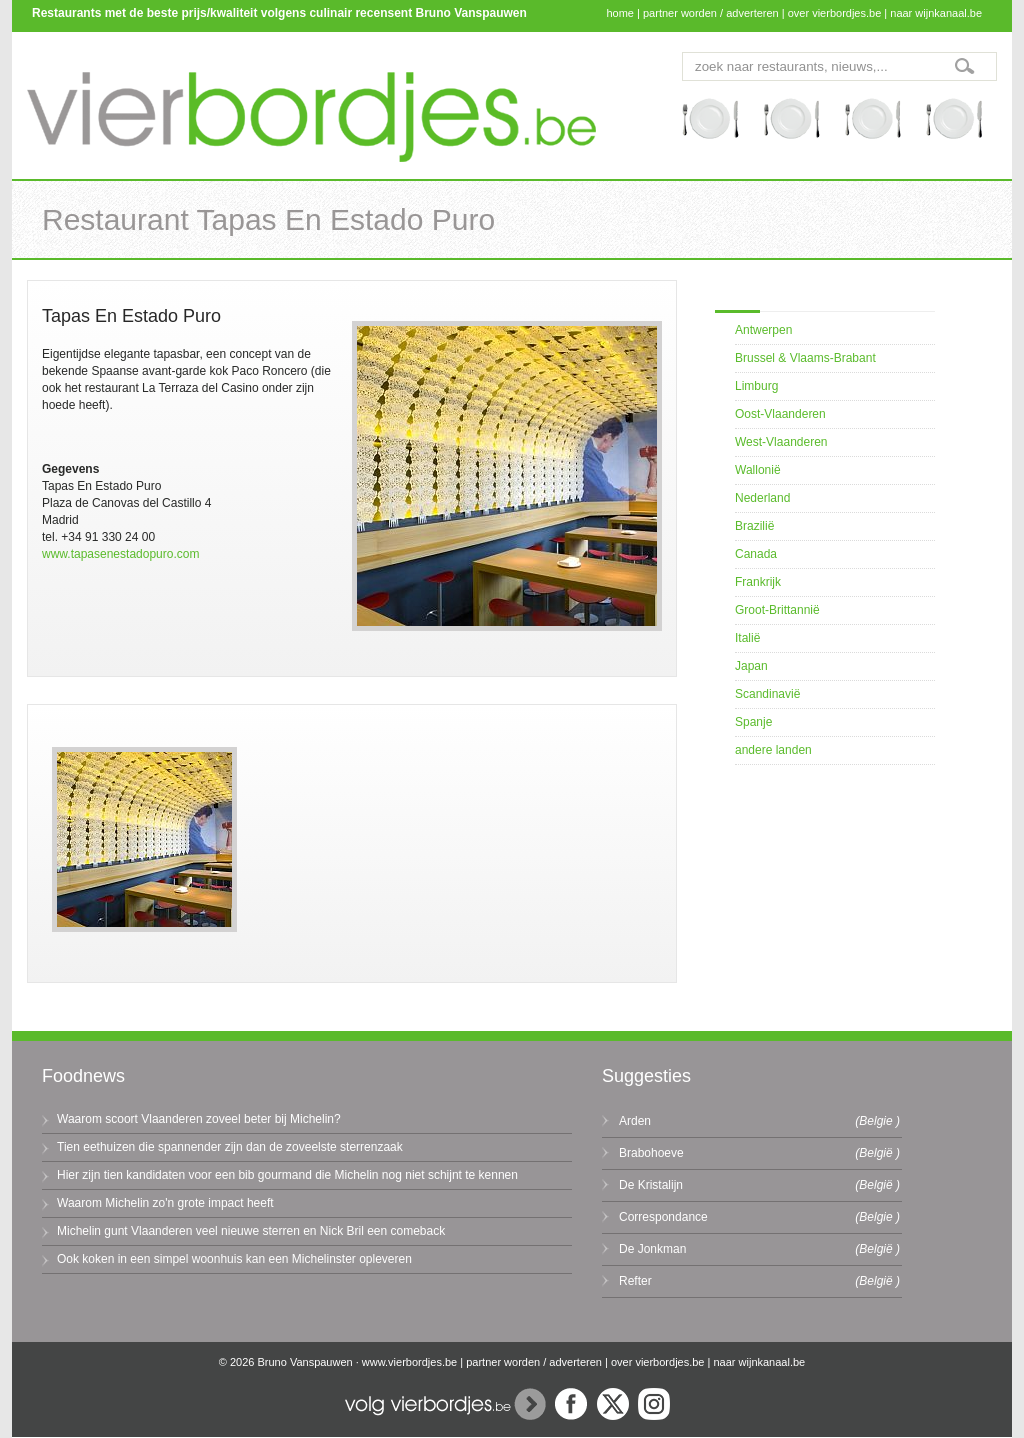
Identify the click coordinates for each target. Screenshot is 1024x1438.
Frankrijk (758, 582)
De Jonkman (652, 1249)
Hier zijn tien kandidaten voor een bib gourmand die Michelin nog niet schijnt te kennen (287, 1175)
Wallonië (758, 470)
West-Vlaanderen (781, 442)
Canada (756, 554)
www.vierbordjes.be (409, 1362)
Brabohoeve (651, 1153)
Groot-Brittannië (777, 610)
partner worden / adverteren (711, 13)
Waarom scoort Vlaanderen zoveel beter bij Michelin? (199, 1119)
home (620, 13)
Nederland (762, 498)
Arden (635, 1121)
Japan (751, 666)
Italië (747, 638)
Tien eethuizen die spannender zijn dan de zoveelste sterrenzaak (230, 1147)
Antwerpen (763, 330)
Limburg (756, 386)
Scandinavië (767, 694)
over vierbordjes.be (835, 13)
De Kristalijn (651, 1185)
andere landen (773, 750)
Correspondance (663, 1217)
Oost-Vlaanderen (780, 414)
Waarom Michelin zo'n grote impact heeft (165, 1203)
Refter (635, 1281)
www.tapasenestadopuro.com (120, 554)
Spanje (753, 722)
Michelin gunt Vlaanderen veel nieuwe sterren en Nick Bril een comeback (251, 1231)
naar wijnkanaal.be (936, 13)
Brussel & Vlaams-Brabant (805, 358)
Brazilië (754, 526)
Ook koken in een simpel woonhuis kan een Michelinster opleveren (234, 1259)
